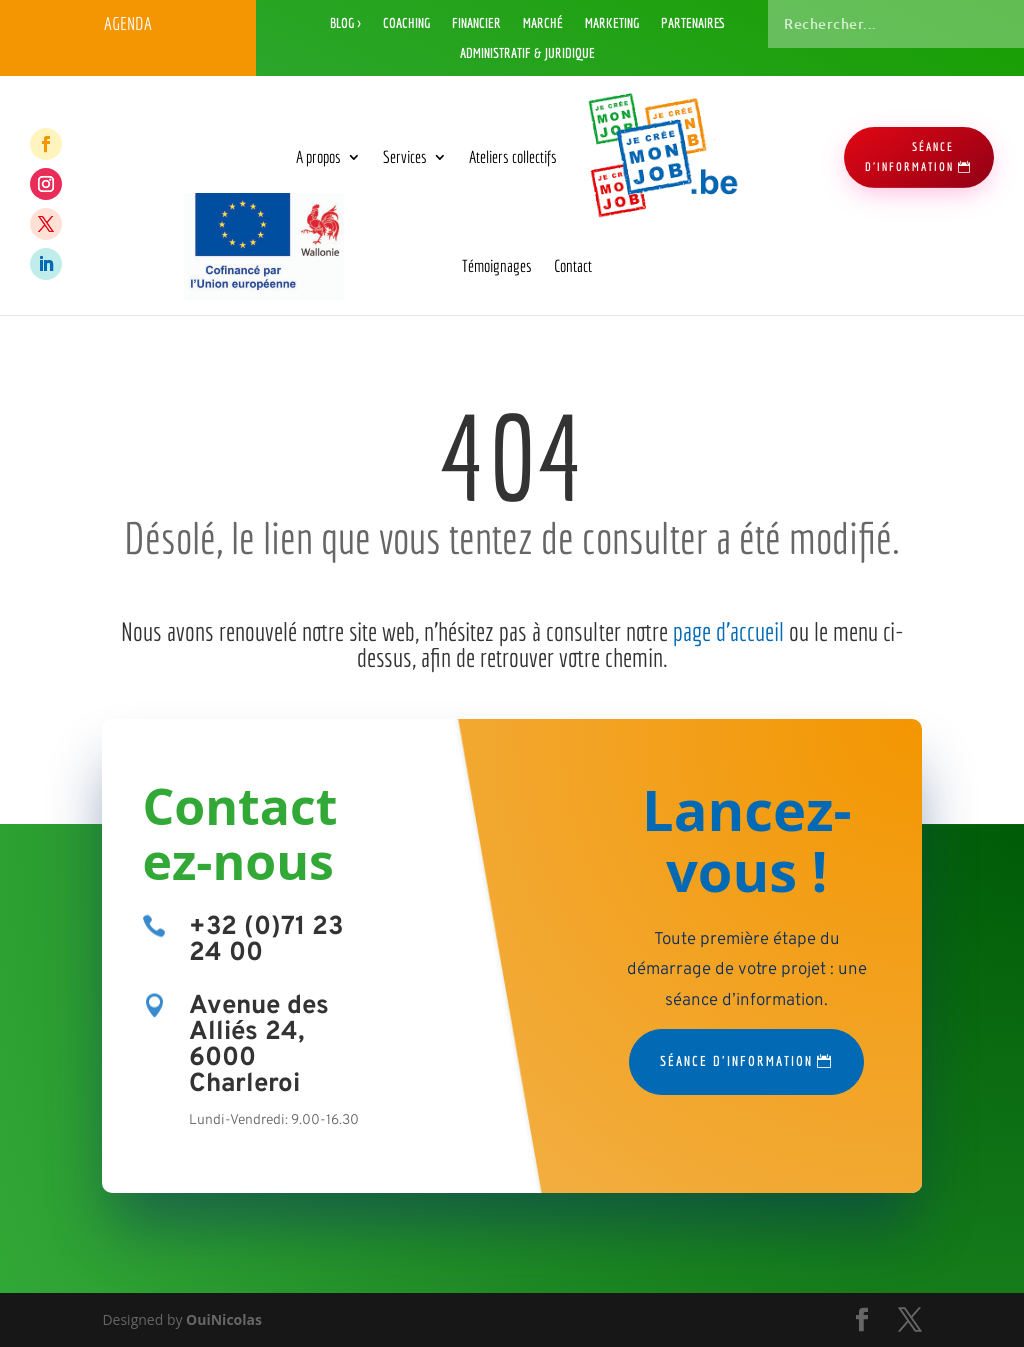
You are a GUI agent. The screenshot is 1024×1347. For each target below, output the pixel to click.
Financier (476, 23)
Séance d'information (736, 1061)
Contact (573, 265)
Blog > (345, 23)
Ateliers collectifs (513, 156)
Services (405, 156)
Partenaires (693, 23)
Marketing (612, 23)
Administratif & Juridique (527, 53)
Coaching (406, 23)
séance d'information (909, 156)
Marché (543, 23)
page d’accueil (728, 631)
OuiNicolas (224, 1319)
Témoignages (497, 265)
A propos (318, 156)
